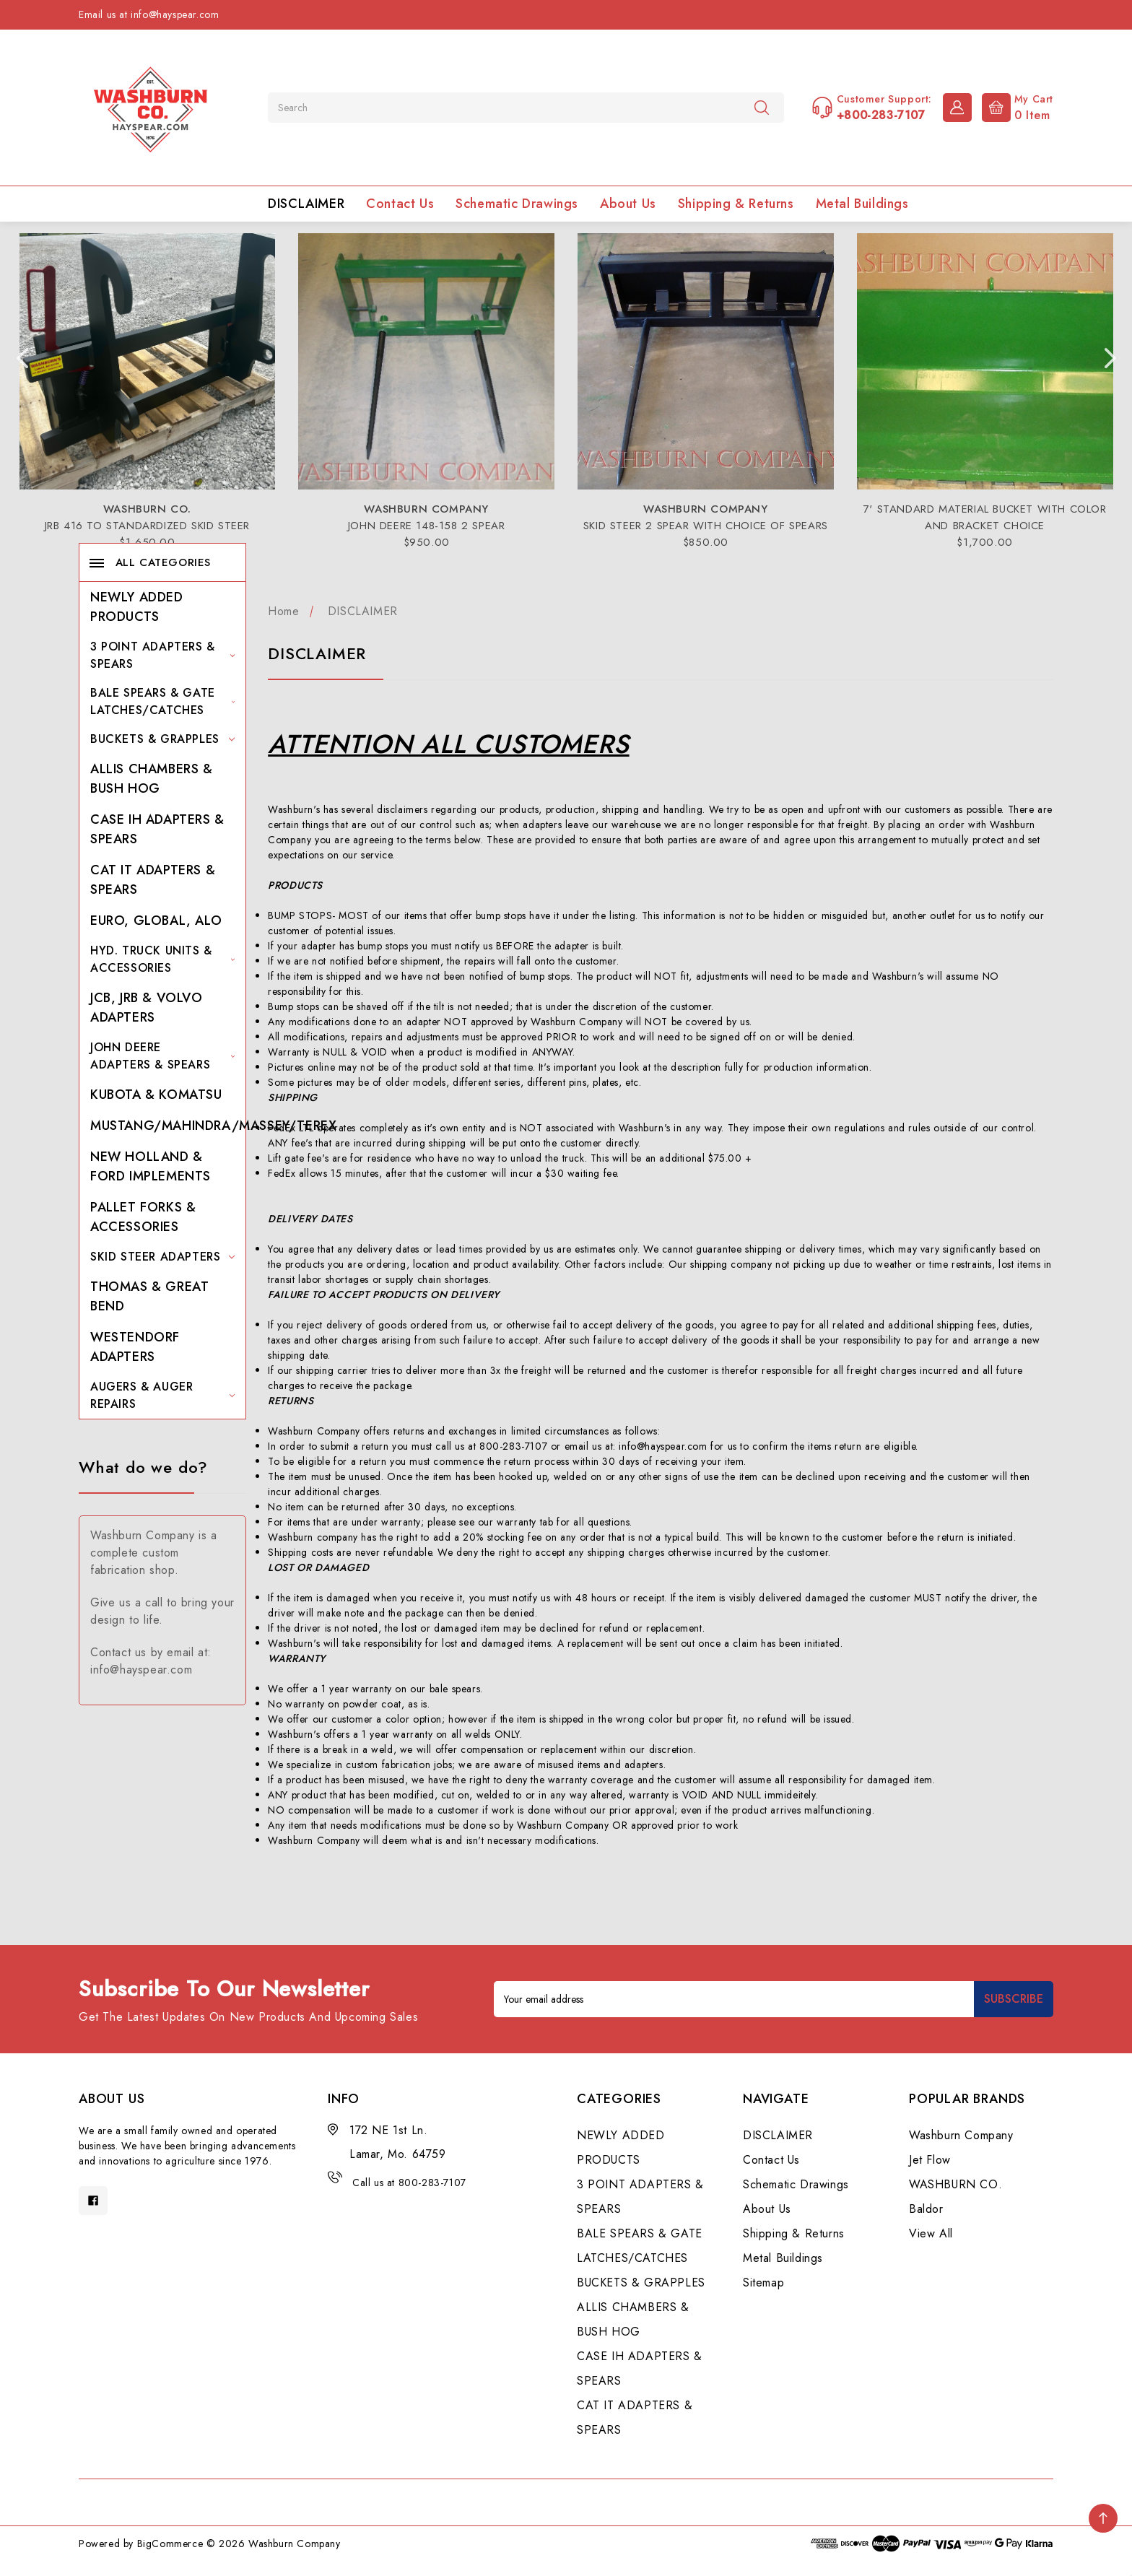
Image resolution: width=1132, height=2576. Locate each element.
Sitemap (763, 2282)
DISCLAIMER (306, 203)
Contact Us (400, 203)
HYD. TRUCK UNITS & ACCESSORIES (162, 959)
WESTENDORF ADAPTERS (135, 1347)
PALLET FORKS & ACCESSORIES (143, 1217)
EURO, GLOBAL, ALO (156, 920)
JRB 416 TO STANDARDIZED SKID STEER (147, 526)
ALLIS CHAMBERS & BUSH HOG (151, 779)
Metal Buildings (862, 203)
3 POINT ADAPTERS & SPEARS (162, 655)
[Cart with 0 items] (1014, 106)
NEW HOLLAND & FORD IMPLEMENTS (150, 1166)
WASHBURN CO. (955, 2184)
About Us (628, 203)
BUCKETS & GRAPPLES (162, 739)
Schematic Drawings (517, 203)
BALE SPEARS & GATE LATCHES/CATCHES (162, 701)
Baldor (926, 2209)
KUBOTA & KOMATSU (156, 1094)
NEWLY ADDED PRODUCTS (136, 607)
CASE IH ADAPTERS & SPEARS (157, 829)
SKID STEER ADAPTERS (162, 1256)
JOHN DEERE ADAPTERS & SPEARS (162, 1056)
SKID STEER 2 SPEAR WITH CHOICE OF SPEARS (705, 526)
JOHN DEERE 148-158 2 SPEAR (426, 526)
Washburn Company (961, 2135)
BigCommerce (170, 2543)
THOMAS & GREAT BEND (149, 1296)
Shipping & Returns (736, 203)
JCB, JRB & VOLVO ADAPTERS (146, 1007)
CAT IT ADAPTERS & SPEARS (152, 880)
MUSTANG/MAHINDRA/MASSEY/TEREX (213, 1125)
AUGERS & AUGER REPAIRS (162, 1395)
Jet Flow (930, 2159)
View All (931, 2233)
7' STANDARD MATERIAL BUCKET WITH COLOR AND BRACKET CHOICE (985, 517)
